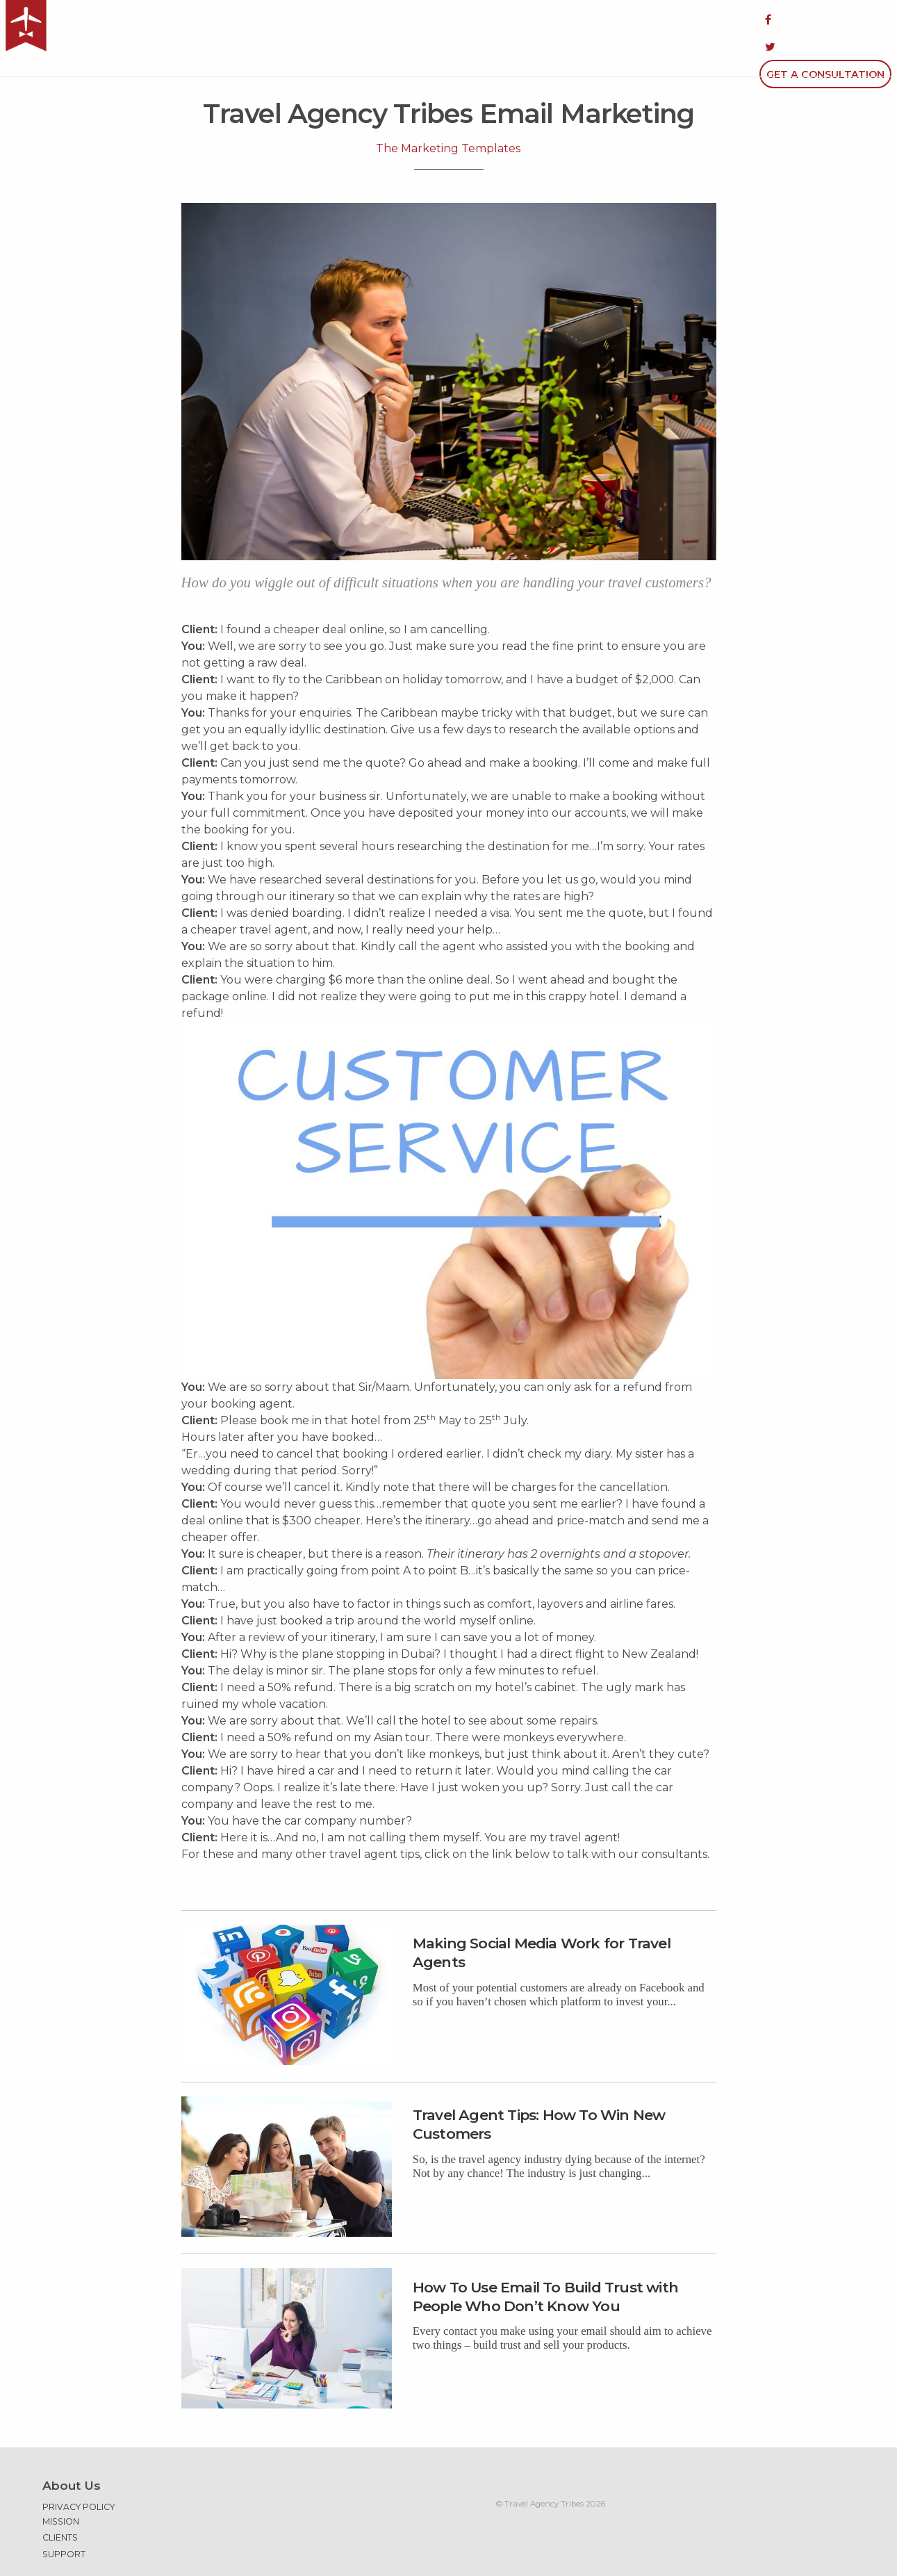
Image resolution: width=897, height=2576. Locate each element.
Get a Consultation (825, 19)
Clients (60, 2501)
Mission (60, 2485)
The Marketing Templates (448, 112)
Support (63, 2518)
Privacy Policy (78, 2470)
